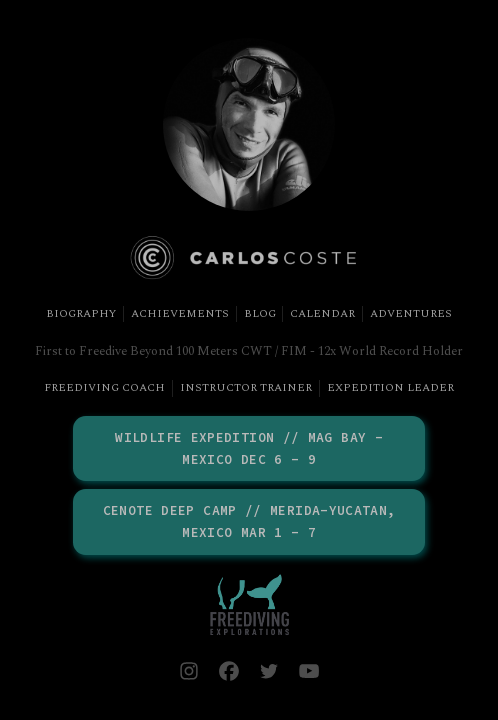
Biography (81, 314)
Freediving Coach (104, 388)
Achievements (180, 314)
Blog (260, 314)
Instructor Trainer (246, 388)
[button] (189, 671)
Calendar (322, 314)
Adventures (411, 314)
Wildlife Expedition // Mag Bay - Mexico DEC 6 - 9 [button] (249, 448)
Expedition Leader (390, 388)
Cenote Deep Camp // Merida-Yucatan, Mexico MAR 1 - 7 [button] (249, 521)
